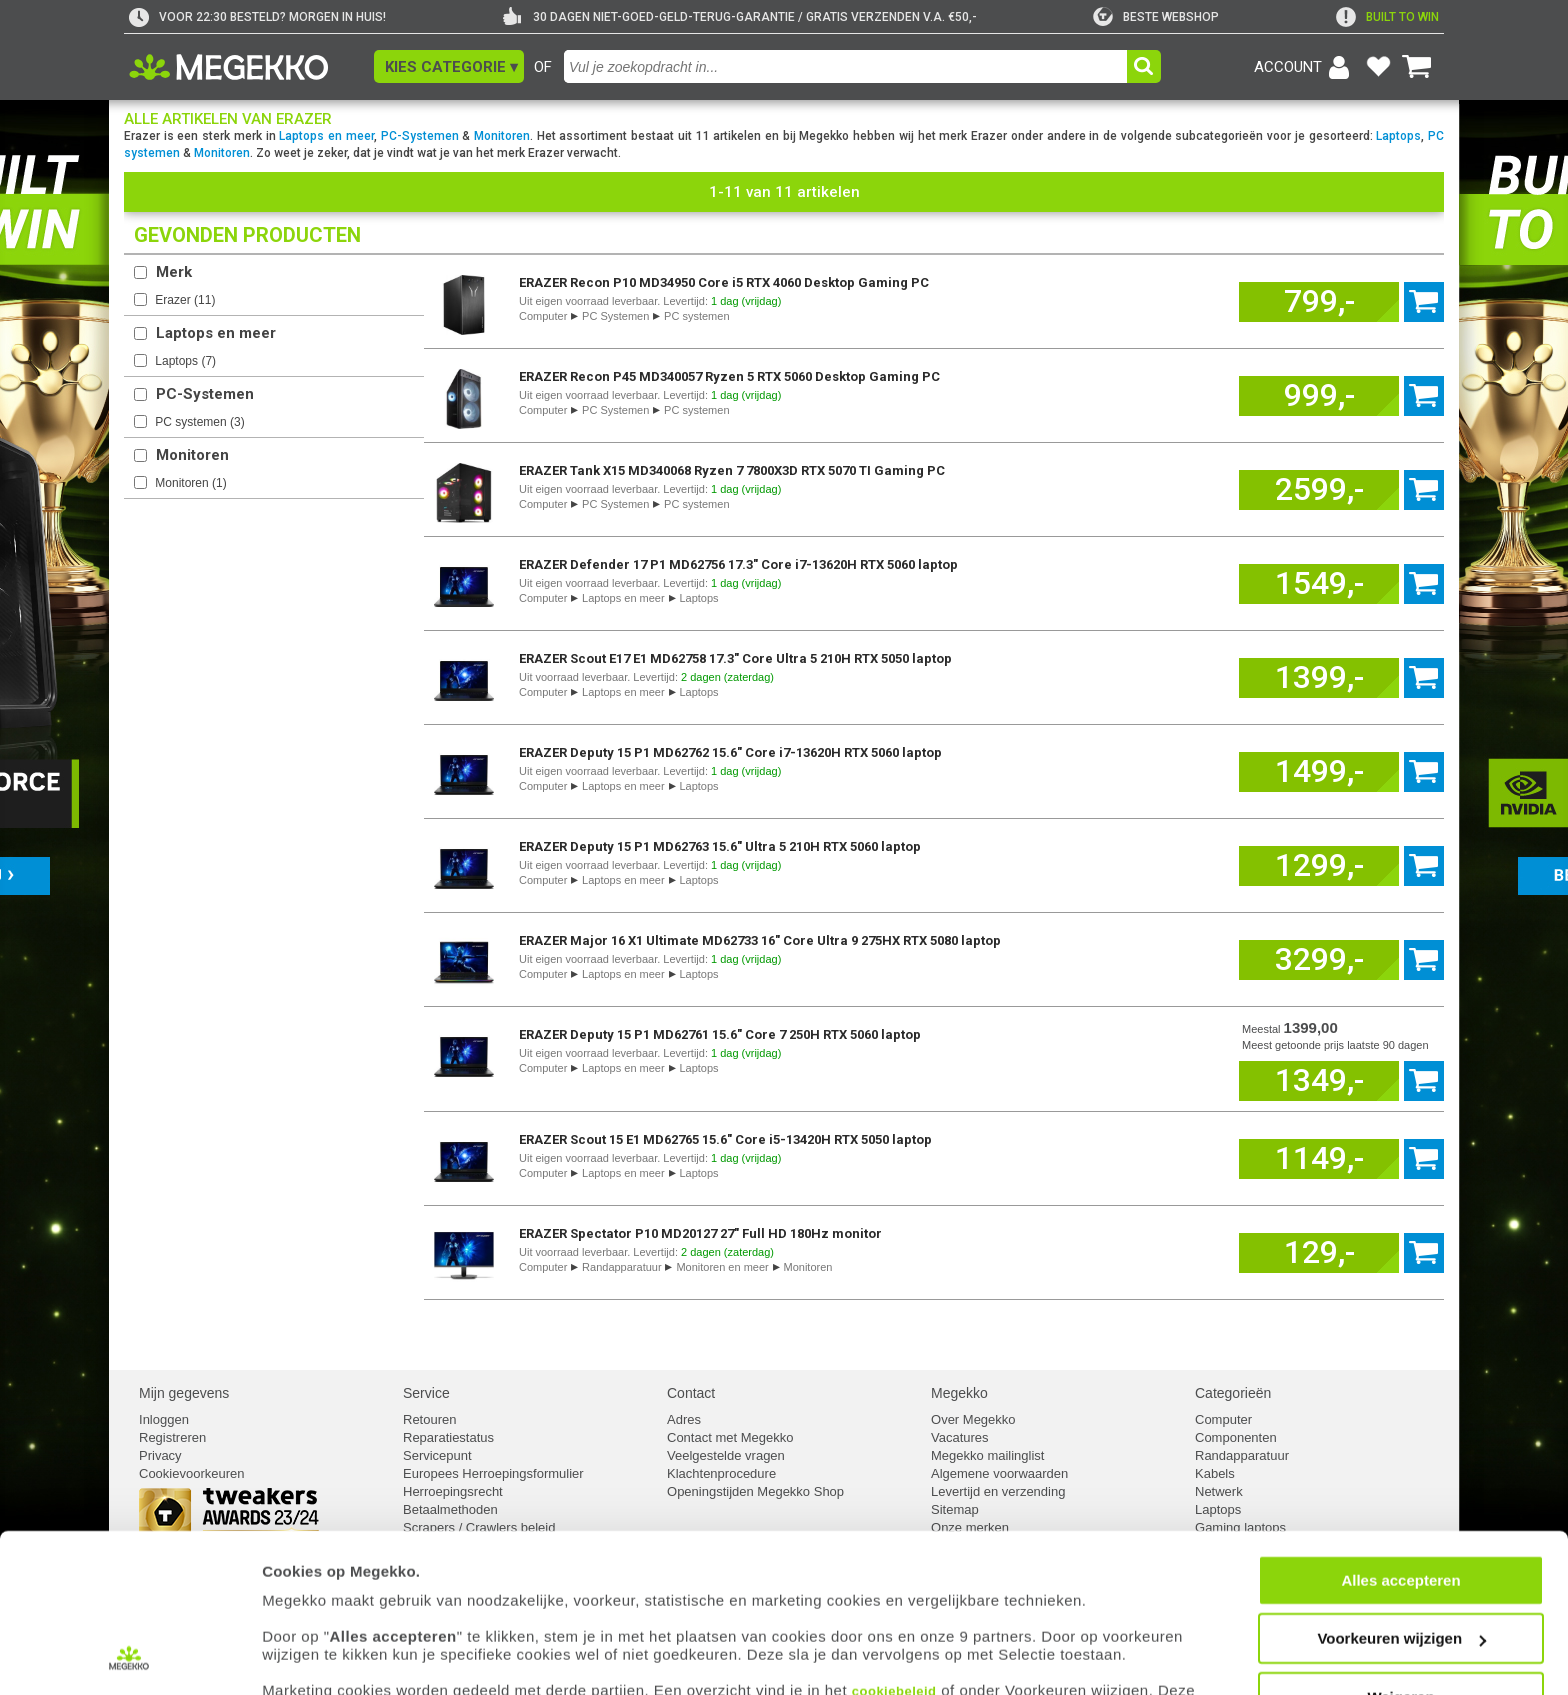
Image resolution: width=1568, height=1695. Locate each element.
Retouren (429, 1419)
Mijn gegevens (184, 1393)
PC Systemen (615, 316)
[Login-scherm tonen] (1305, 67)
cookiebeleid (894, 1601)
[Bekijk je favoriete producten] (1378, 67)
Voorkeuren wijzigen (1401, 1549)
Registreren (172, 1437)
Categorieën (1233, 1393)
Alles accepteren (1400, 1490)
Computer (543, 316)
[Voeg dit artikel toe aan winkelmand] (1319, 302)
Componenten (1236, 1437)
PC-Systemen (420, 136)
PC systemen (696, 316)
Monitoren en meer (722, 1267)
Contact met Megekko (730, 1437)
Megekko (959, 1393)
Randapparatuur (622, 1267)
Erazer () (185, 300)
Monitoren (502, 136)
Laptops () (185, 361)
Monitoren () (190, 483)
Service (426, 1393)
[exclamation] (1387, 17)
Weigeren (1400, 1607)
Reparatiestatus (448, 1437)
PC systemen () (199, 422)
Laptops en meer (326, 136)
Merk (174, 272)
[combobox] (845, 66)
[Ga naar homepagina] (251, 67)
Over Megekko (973, 1419)
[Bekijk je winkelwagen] (1417, 67)
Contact (691, 1393)
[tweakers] (1156, 17)
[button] (449, 66)
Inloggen (164, 1419)
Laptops (1398, 136)
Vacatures (960, 1437)
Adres (684, 1419)
